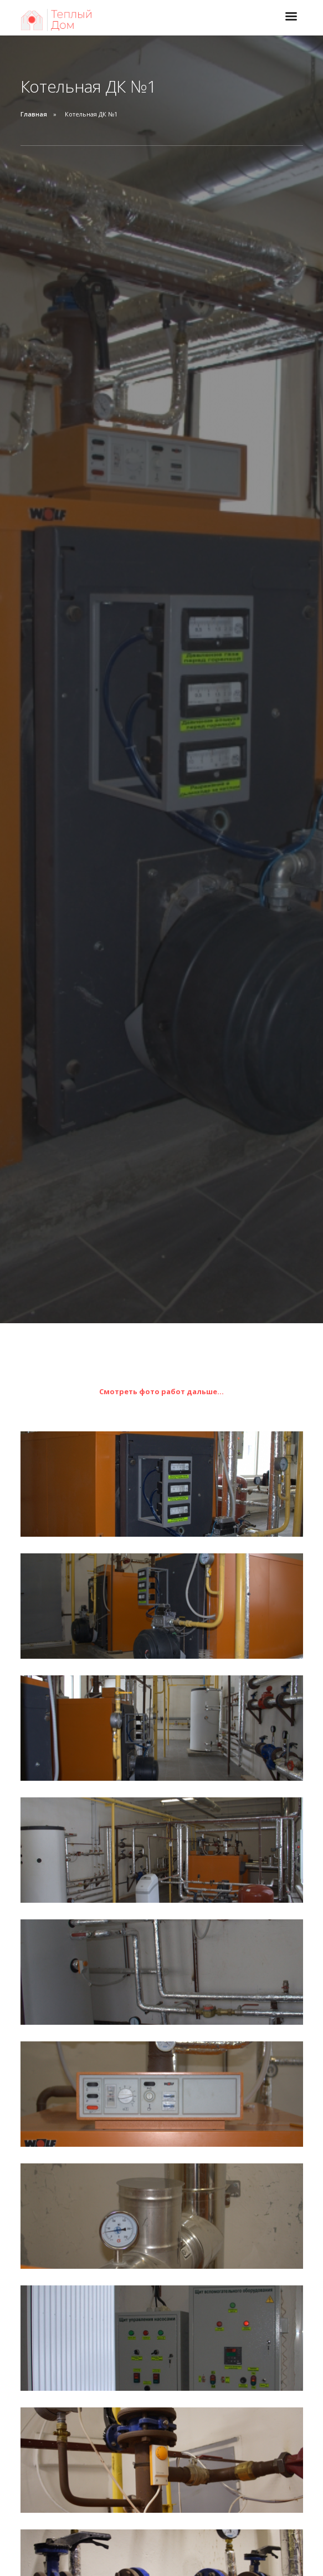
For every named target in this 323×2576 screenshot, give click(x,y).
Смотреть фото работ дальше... (161, 1391)
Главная (33, 114)
